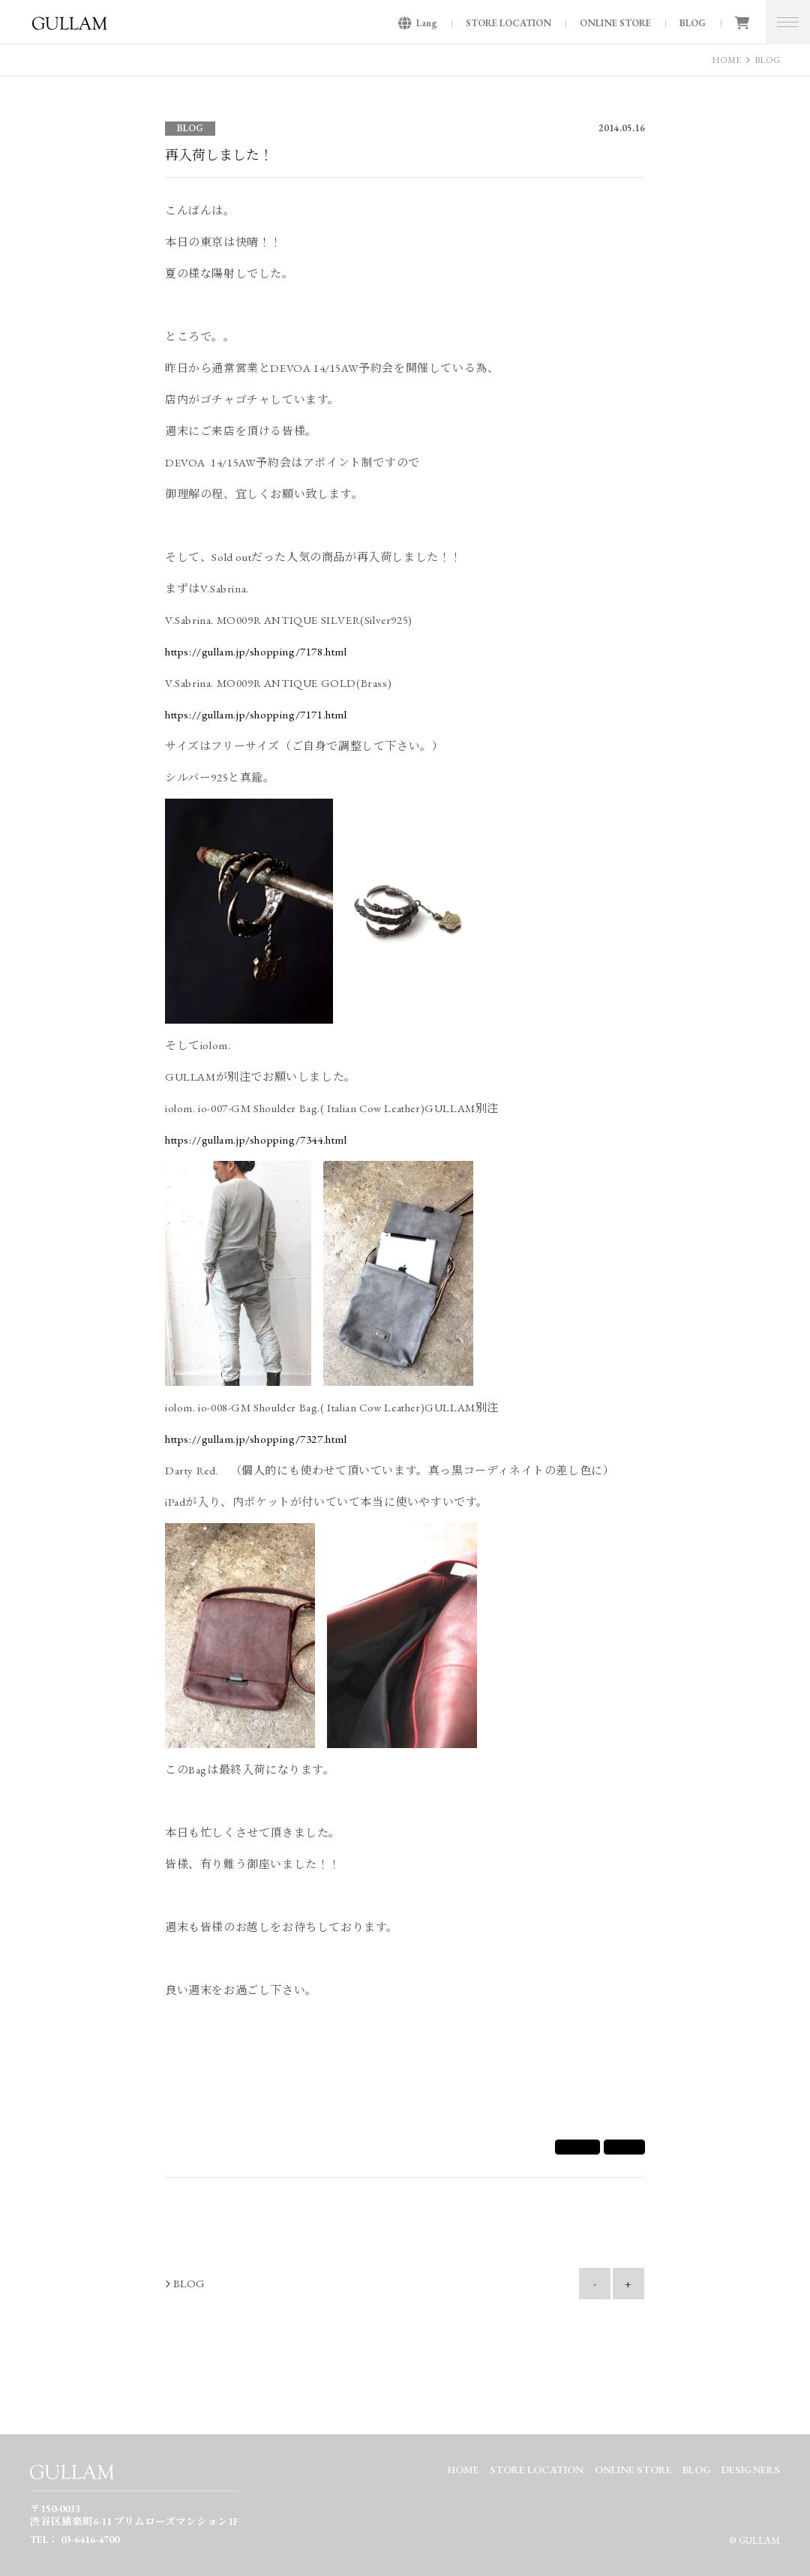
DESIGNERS (751, 2469)
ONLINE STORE (615, 22)
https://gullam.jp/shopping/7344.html (256, 1139)
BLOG (693, 22)
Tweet (624, 2147)
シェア (577, 2147)
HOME (726, 60)
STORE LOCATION (508, 22)
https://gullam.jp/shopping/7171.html (256, 714)
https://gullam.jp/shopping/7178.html (256, 651)
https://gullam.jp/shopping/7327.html (256, 1439)
